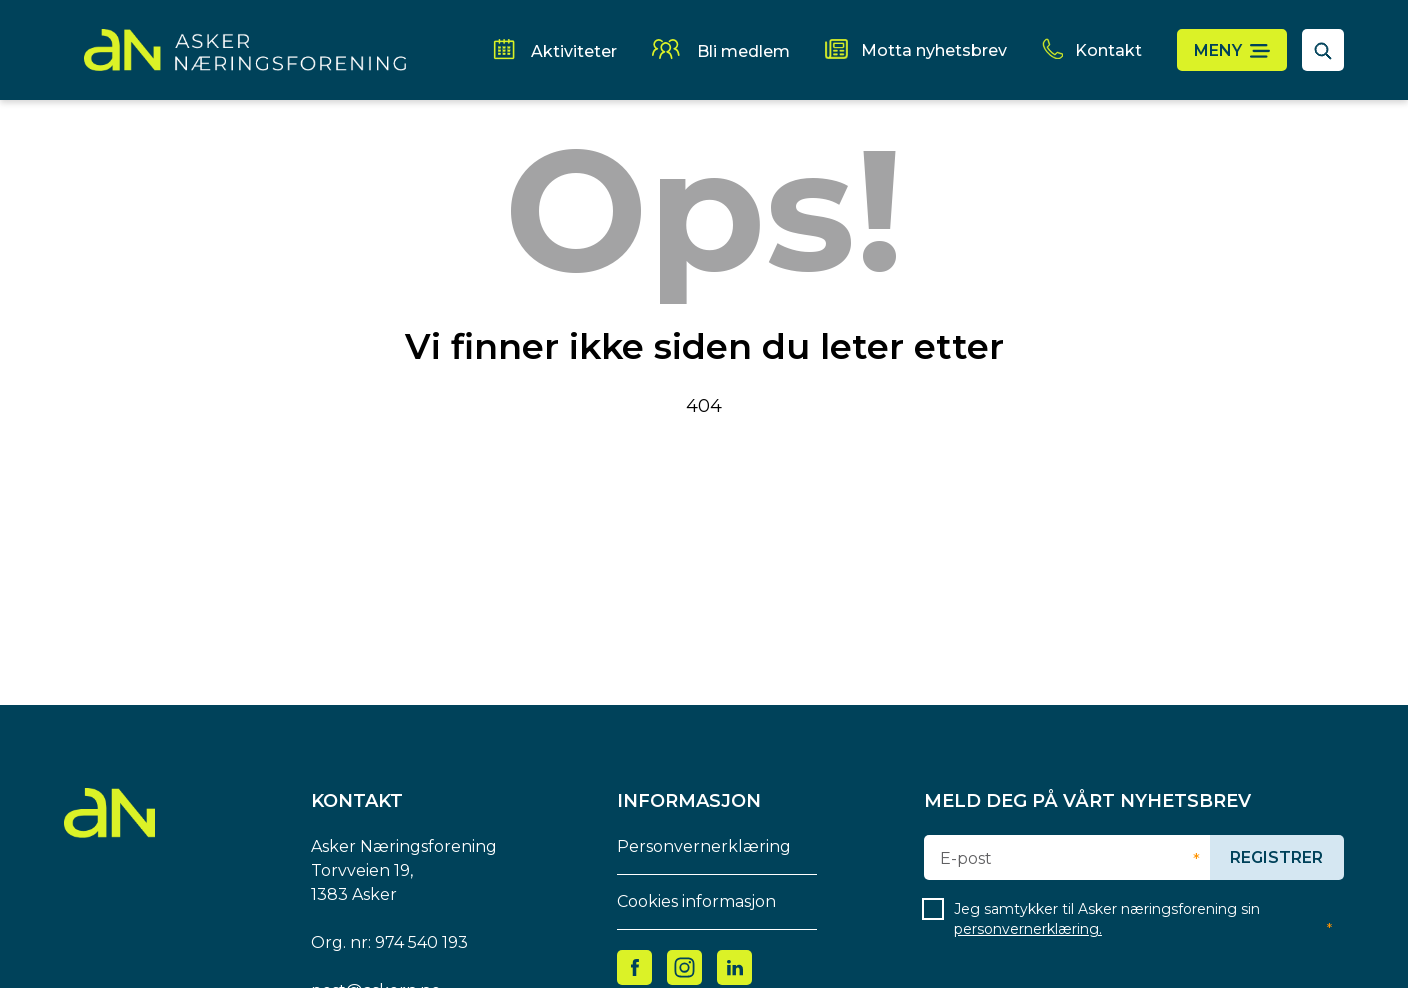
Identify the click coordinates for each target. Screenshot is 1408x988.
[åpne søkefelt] (1323, 50)
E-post (966, 859)
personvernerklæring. (1028, 929)
